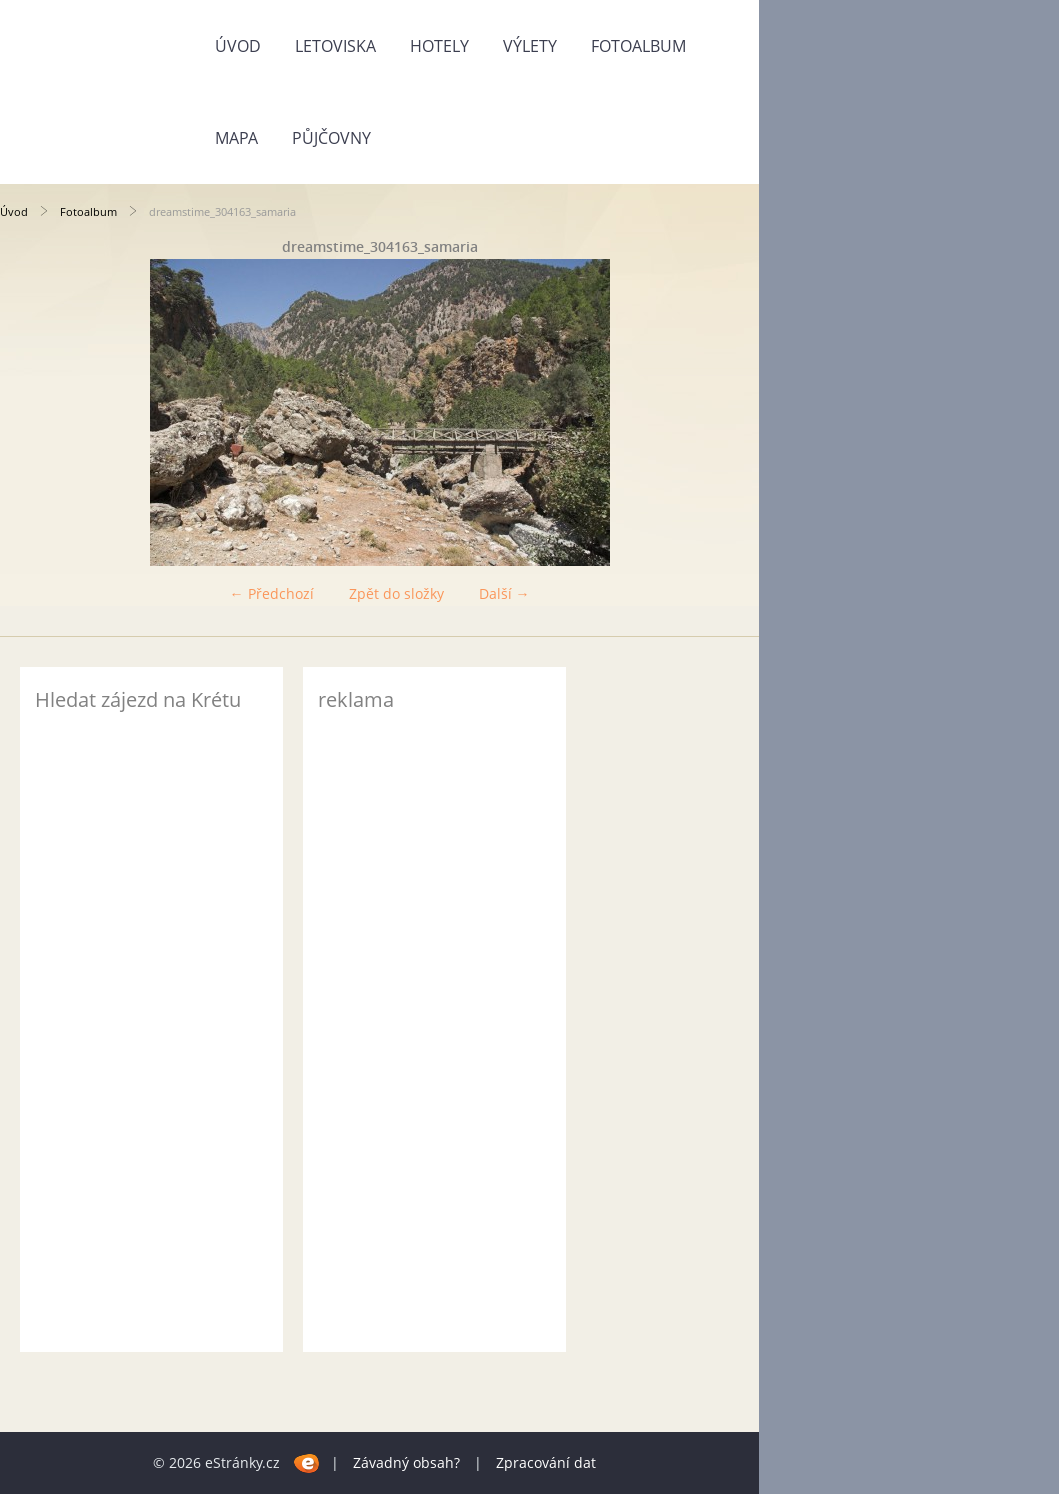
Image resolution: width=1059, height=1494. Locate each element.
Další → (504, 593)
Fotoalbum (638, 46)
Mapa (236, 138)
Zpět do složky (396, 593)
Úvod (238, 46)
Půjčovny (331, 138)
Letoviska (335, 46)
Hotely (439, 46)
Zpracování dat (546, 1462)
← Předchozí (272, 593)
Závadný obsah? (406, 1462)
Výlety (530, 46)
